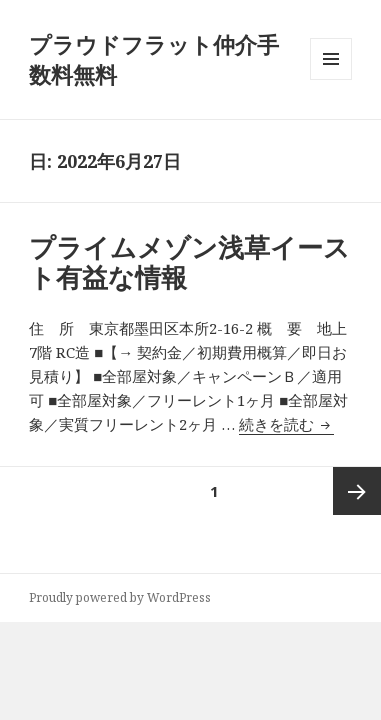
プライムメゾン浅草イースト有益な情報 (189, 262)
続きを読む (286, 424)
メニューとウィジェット (331, 79)
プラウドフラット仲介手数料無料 (154, 59)
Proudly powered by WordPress (120, 597)
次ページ (357, 491)
